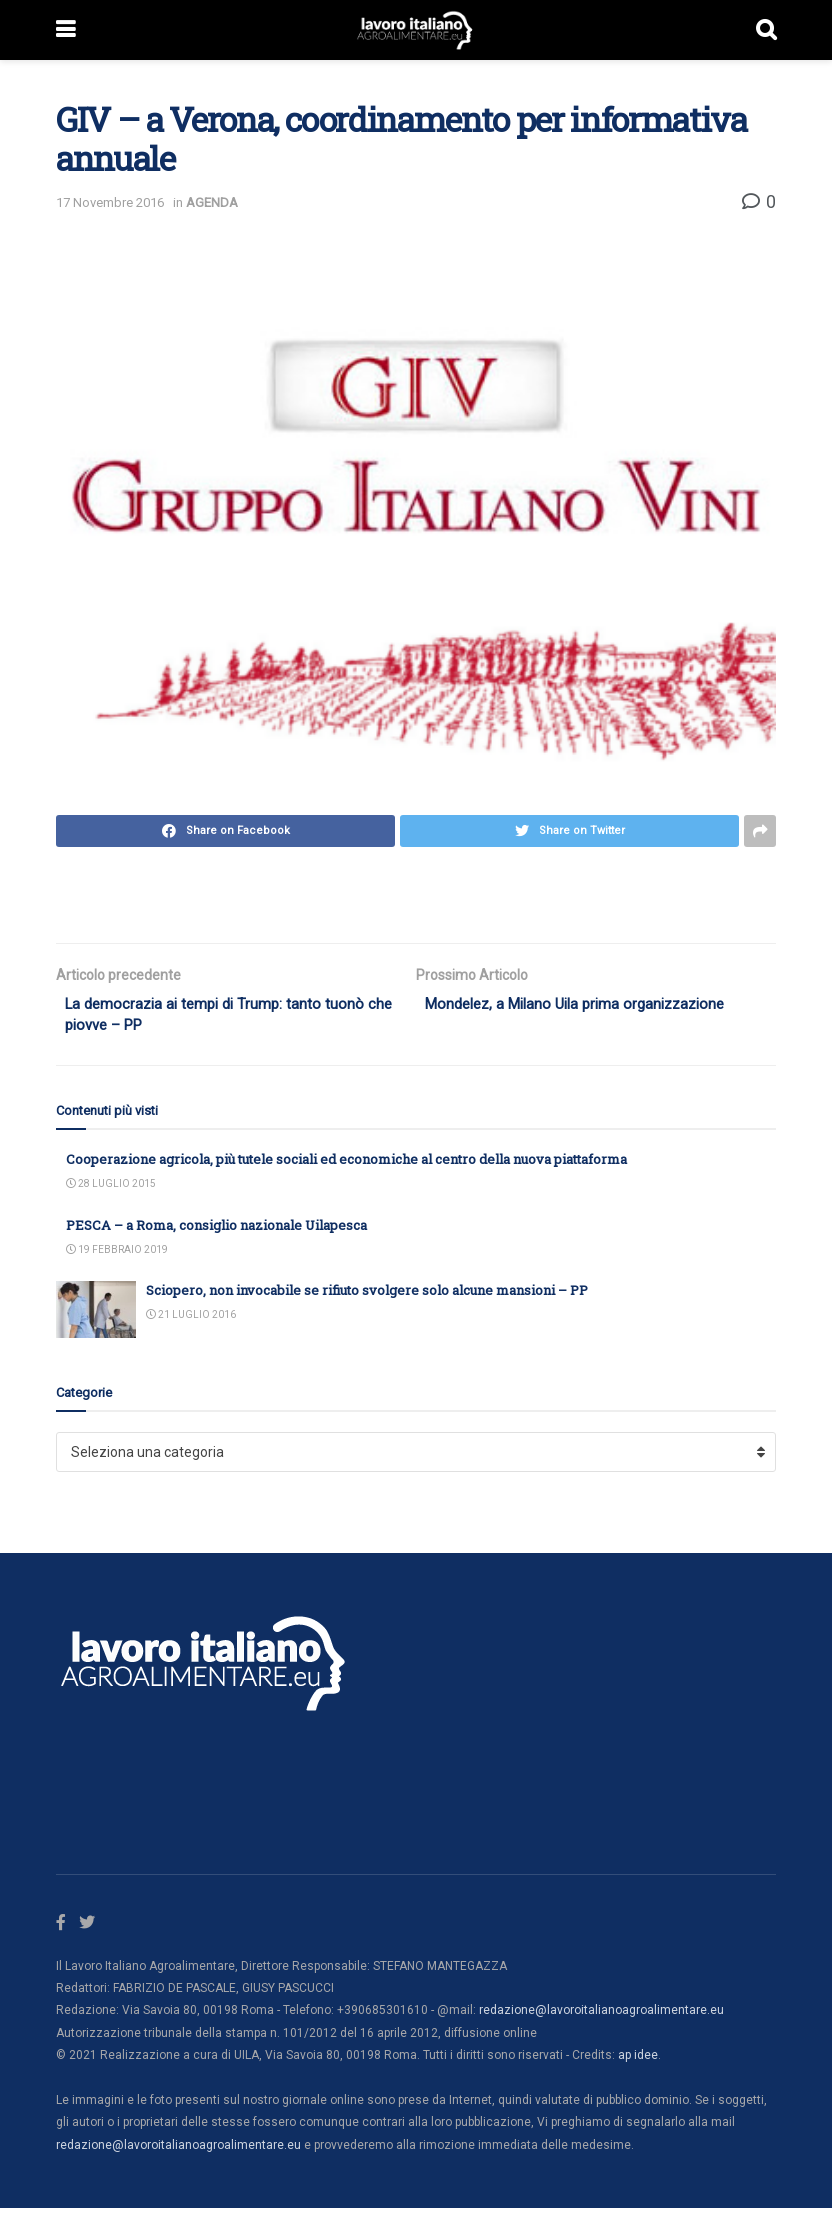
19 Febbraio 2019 (117, 1255)
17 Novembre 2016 (110, 202)
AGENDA (212, 202)
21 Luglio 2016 (191, 1321)
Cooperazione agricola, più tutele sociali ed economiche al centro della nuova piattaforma (346, 1165)
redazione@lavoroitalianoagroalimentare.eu (601, 2018)
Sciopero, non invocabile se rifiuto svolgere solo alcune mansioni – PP (367, 1296)
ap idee (638, 2063)
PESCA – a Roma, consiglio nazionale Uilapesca (216, 1231)
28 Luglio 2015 (111, 1189)
